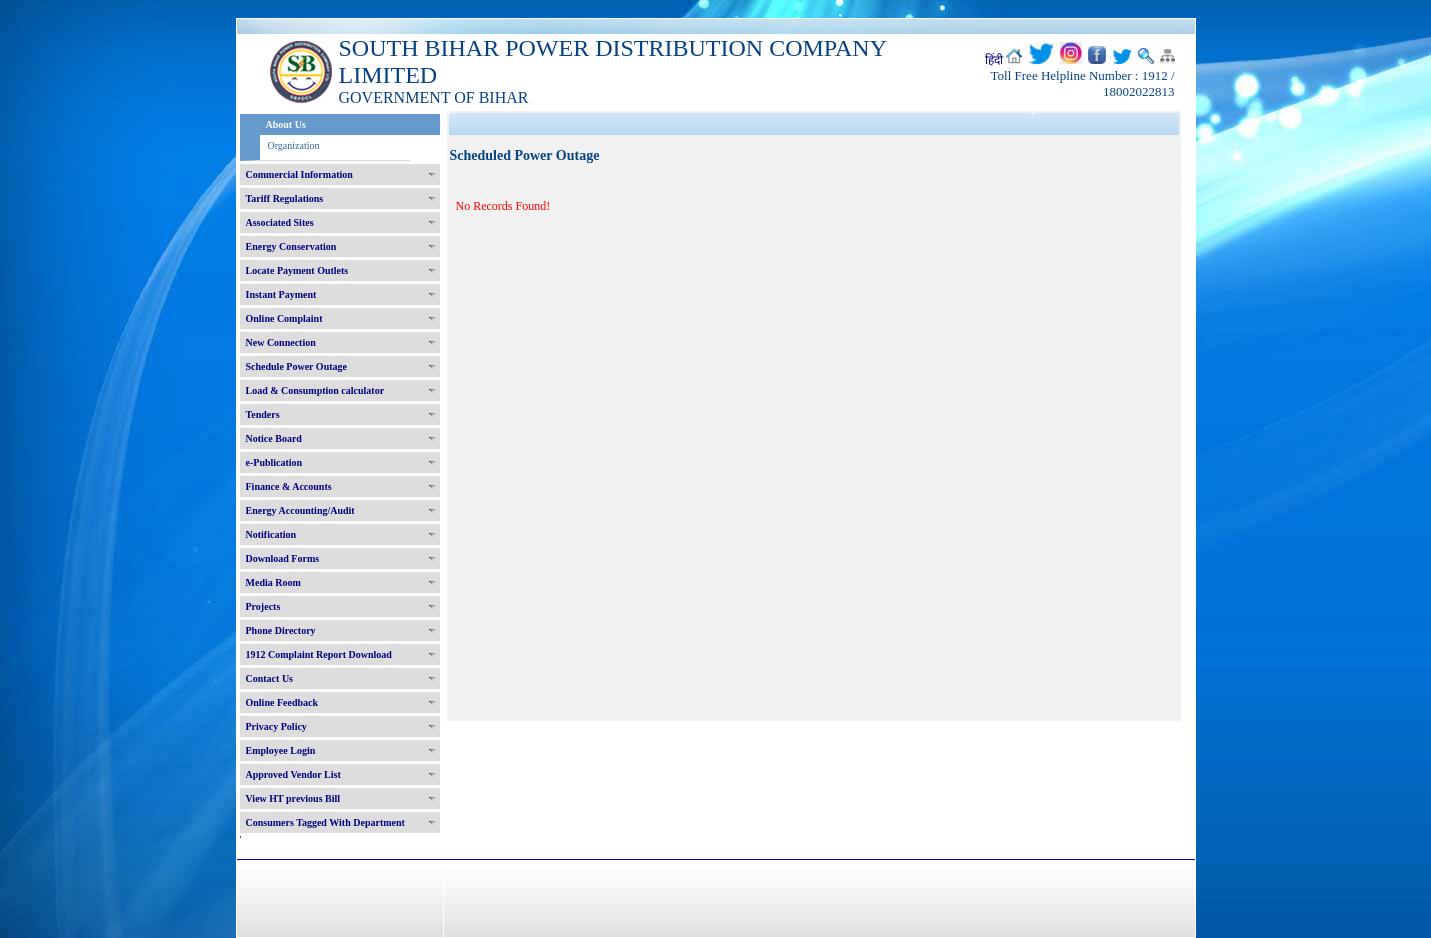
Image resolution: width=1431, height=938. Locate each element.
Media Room (273, 582)
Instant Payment (281, 294)
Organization (294, 145)
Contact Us (270, 678)
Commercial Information (299, 174)
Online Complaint (284, 318)
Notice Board (274, 438)
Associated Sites (280, 222)
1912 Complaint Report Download (319, 654)
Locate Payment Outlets (297, 270)
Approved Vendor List (293, 774)
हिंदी (994, 60)
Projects (263, 606)
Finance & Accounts (289, 486)
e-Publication (274, 462)
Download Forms (283, 558)
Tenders (263, 414)
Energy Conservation (291, 246)
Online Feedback (282, 702)
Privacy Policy (276, 726)
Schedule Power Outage (296, 366)
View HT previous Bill (293, 798)
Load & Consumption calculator (315, 390)
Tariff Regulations (285, 198)
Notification (271, 534)
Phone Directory (281, 630)
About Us (286, 124)
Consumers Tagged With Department (325, 822)
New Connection (281, 342)
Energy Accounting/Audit (300, 510)
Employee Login (281, 750)
